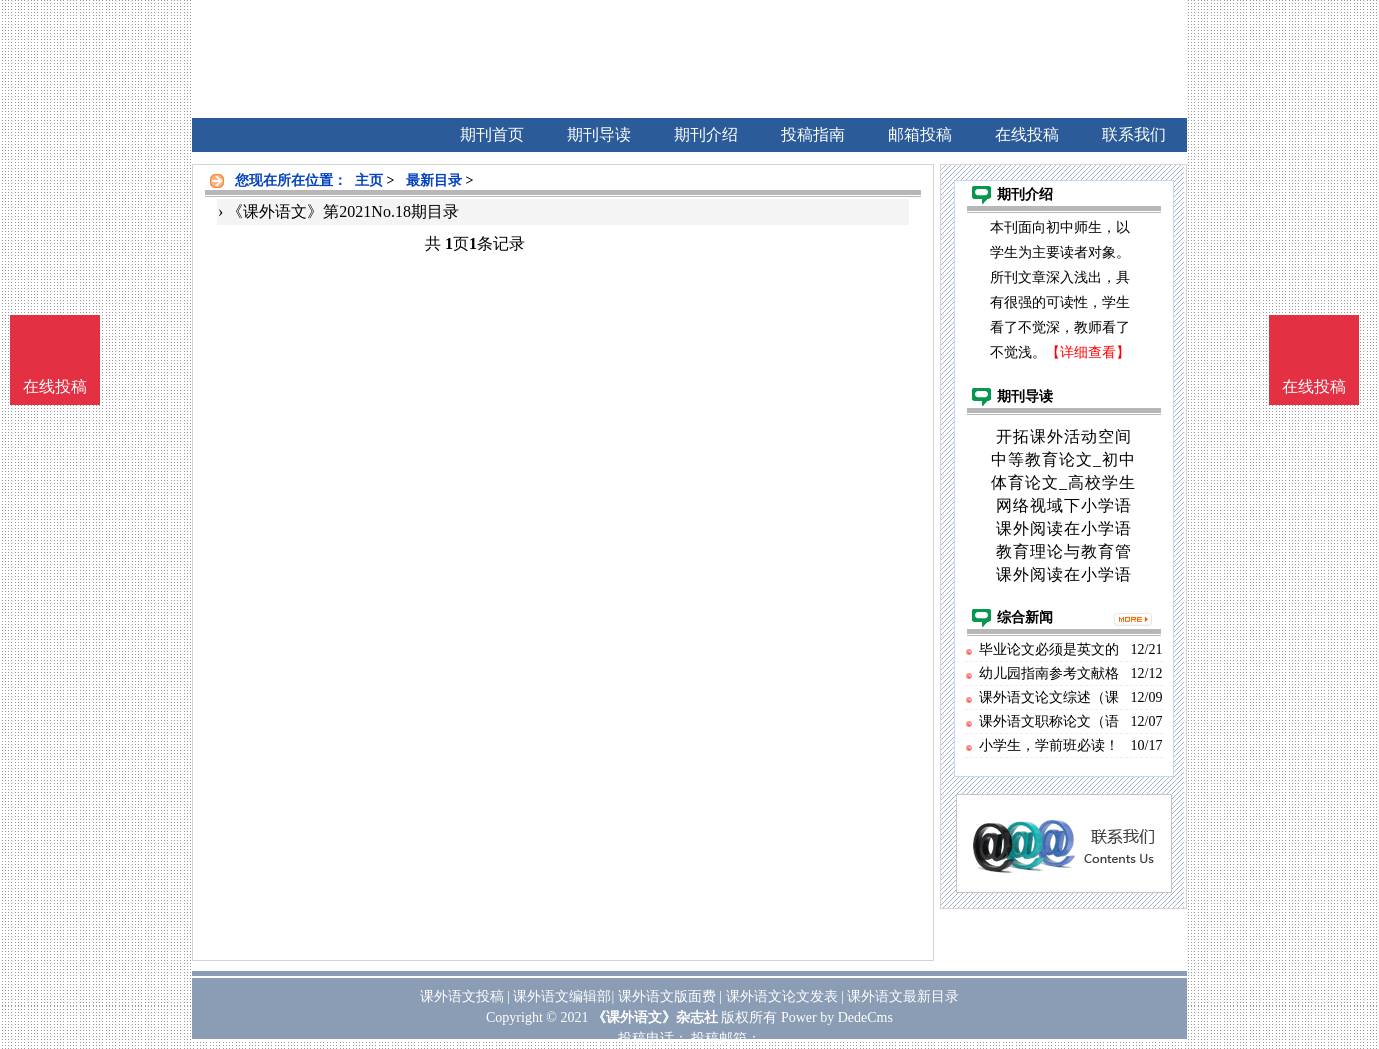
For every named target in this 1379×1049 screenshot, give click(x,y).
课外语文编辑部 (562, 996)
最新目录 (434, 180)
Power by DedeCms (837, 1017)
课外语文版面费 (667, 996)
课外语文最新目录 (903, 996)
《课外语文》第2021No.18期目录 (343, 211)
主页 (369, 180)
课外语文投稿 (462, 996)
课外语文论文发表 (782, 996)
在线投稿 (1314, 386)
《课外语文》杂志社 (655, 1017)
